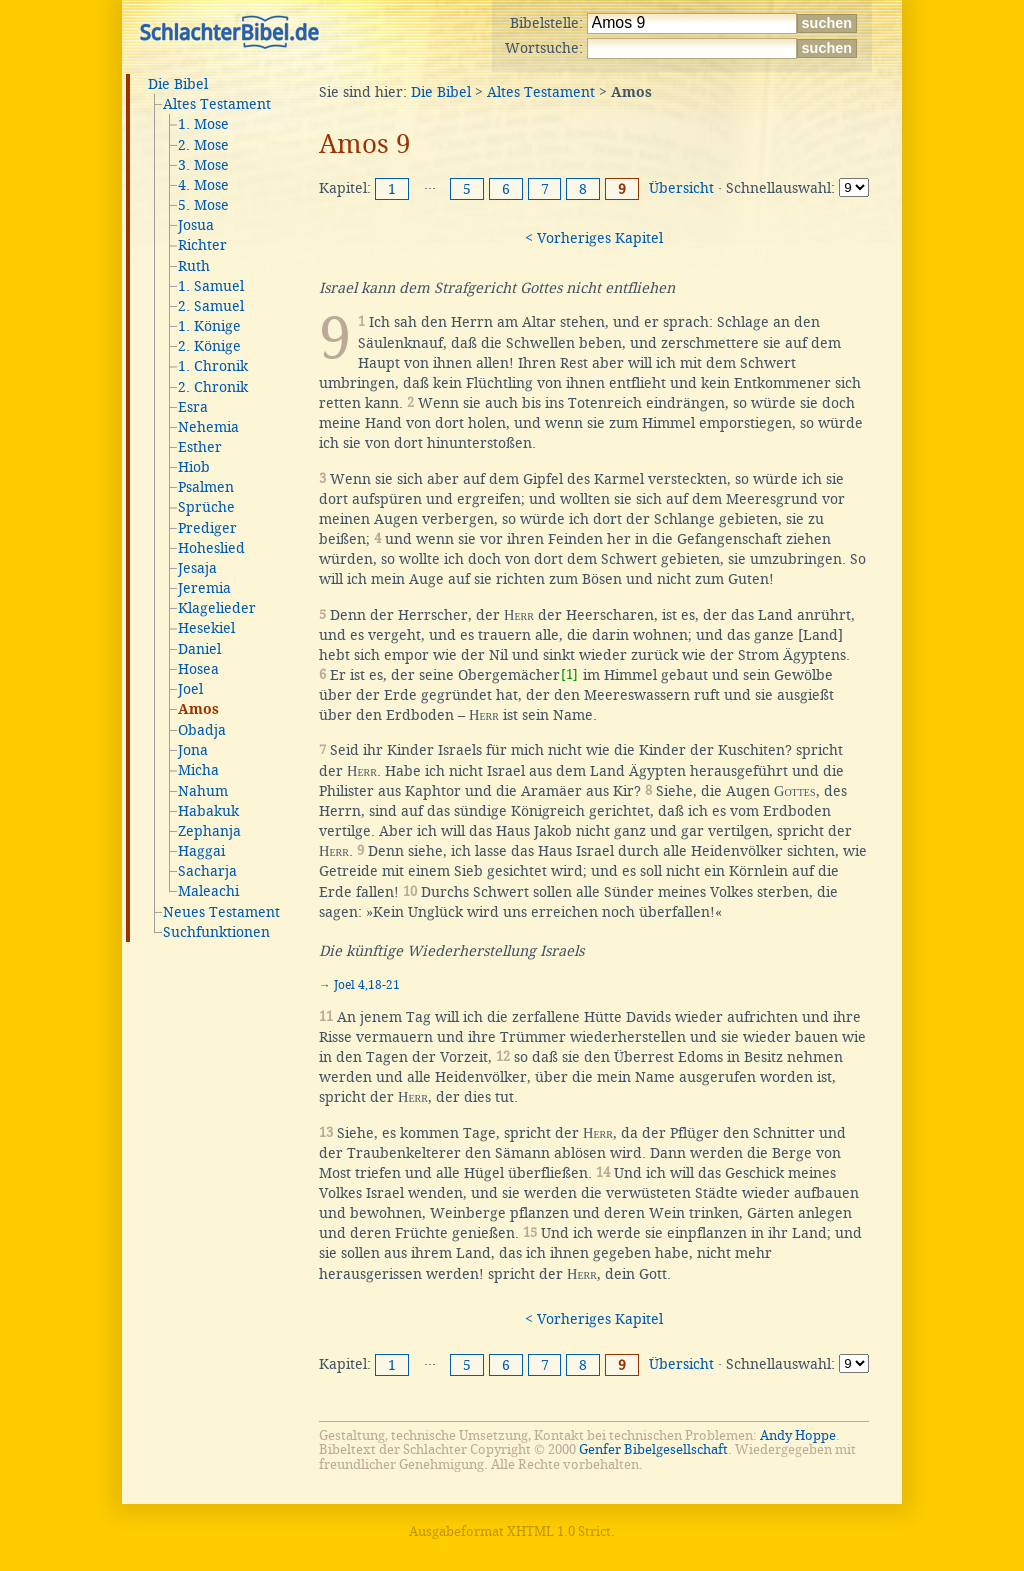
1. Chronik (213, 366)
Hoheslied (211, 548)
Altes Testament (217, 104)
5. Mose (203, 205)
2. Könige (209, 346)
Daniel (199, 649)
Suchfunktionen (216, 932)
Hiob (194, 467)
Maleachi (208, 891)
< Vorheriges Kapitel (594, 238)
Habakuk (208, 811)
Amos (198, 710)
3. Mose (203, 165)
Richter (202, 245)
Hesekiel (206, 628)
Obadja (202, 730)
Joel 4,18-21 (367, 985)
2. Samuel (211, 306)
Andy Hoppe (798, 1435)
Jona (193, 750)
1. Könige (209, 326)
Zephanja (209, 831)
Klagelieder (217, 608)
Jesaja (197, 568)
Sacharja (207, 871)
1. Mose (203, 124)
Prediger (207, 528)
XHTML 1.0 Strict (559, 1531)
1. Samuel (211, 286)
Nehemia (208, 427)
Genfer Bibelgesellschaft (653, 1449)
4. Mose (203, 185)
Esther (200, 447)
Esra (193, 407)
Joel (190, 689)
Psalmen (206, 487)
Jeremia (204, 588)
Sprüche (206, 507)
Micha (198, 770)
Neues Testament (221, 912)
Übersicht (681, 188)
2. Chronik (213, 387)
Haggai (201, 851)
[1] (569, 674)
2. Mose (203, 145)
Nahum (203, 791)
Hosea (198, 669)
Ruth (194, 266)
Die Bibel (178, 84)
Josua (196, 225)
